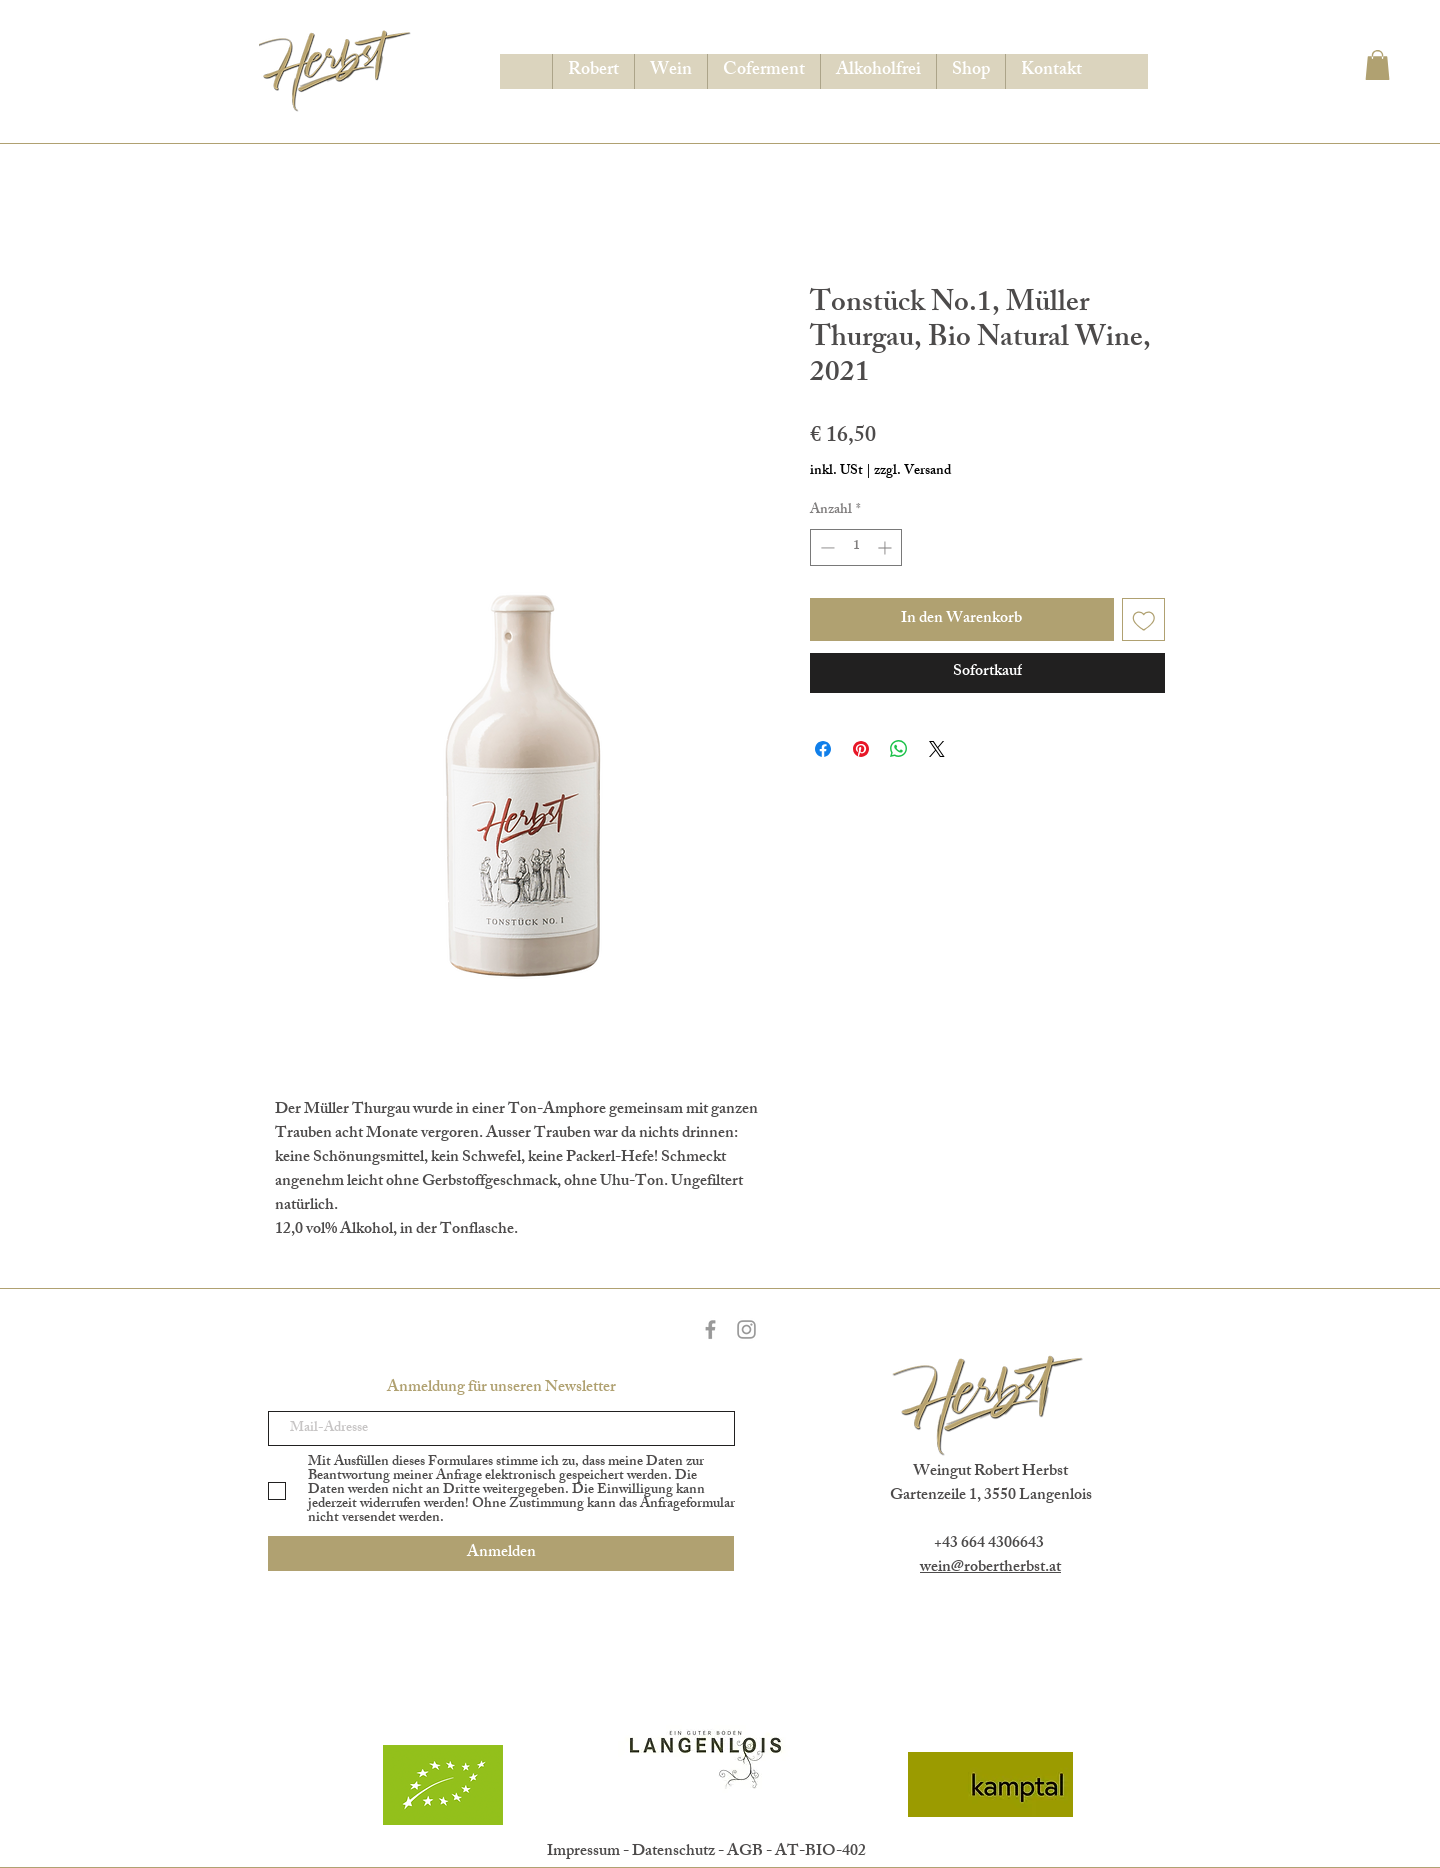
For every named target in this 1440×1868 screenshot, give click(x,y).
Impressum (583, 1852)
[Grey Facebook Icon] (710, 1329)
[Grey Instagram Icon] (746, 1329)
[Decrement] (825, 547)
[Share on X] (937, 749)
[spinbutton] (856, 547)
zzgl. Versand (912, 472)
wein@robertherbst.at (990, 1568)
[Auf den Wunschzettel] (1144, 620)
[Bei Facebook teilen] (823, 749)
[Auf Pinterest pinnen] (861, 749)
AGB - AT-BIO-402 (796, 1852)
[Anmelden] (501, 1553)
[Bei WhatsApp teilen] (899, 749)
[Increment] (886, 547)
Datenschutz (673, 1852)
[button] (1377, 65)
